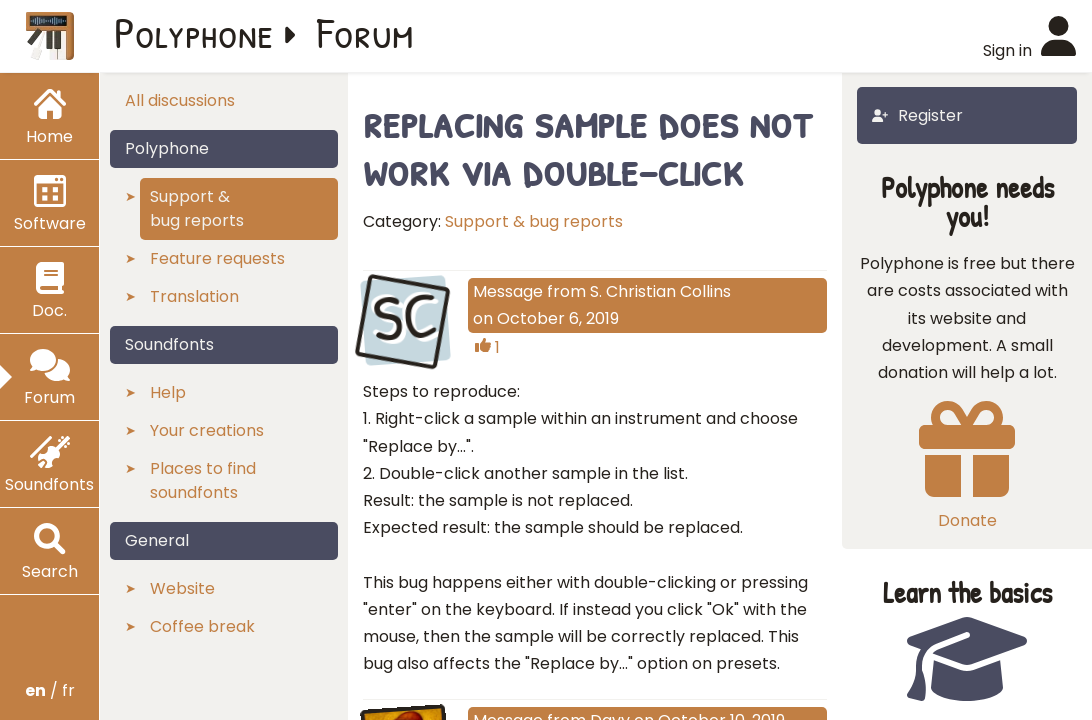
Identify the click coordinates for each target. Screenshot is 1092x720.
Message (508, 291)
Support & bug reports (534, 221)
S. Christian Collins (660, 291)
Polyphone (194, 32)
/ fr (50, 690)
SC (405, 318)
